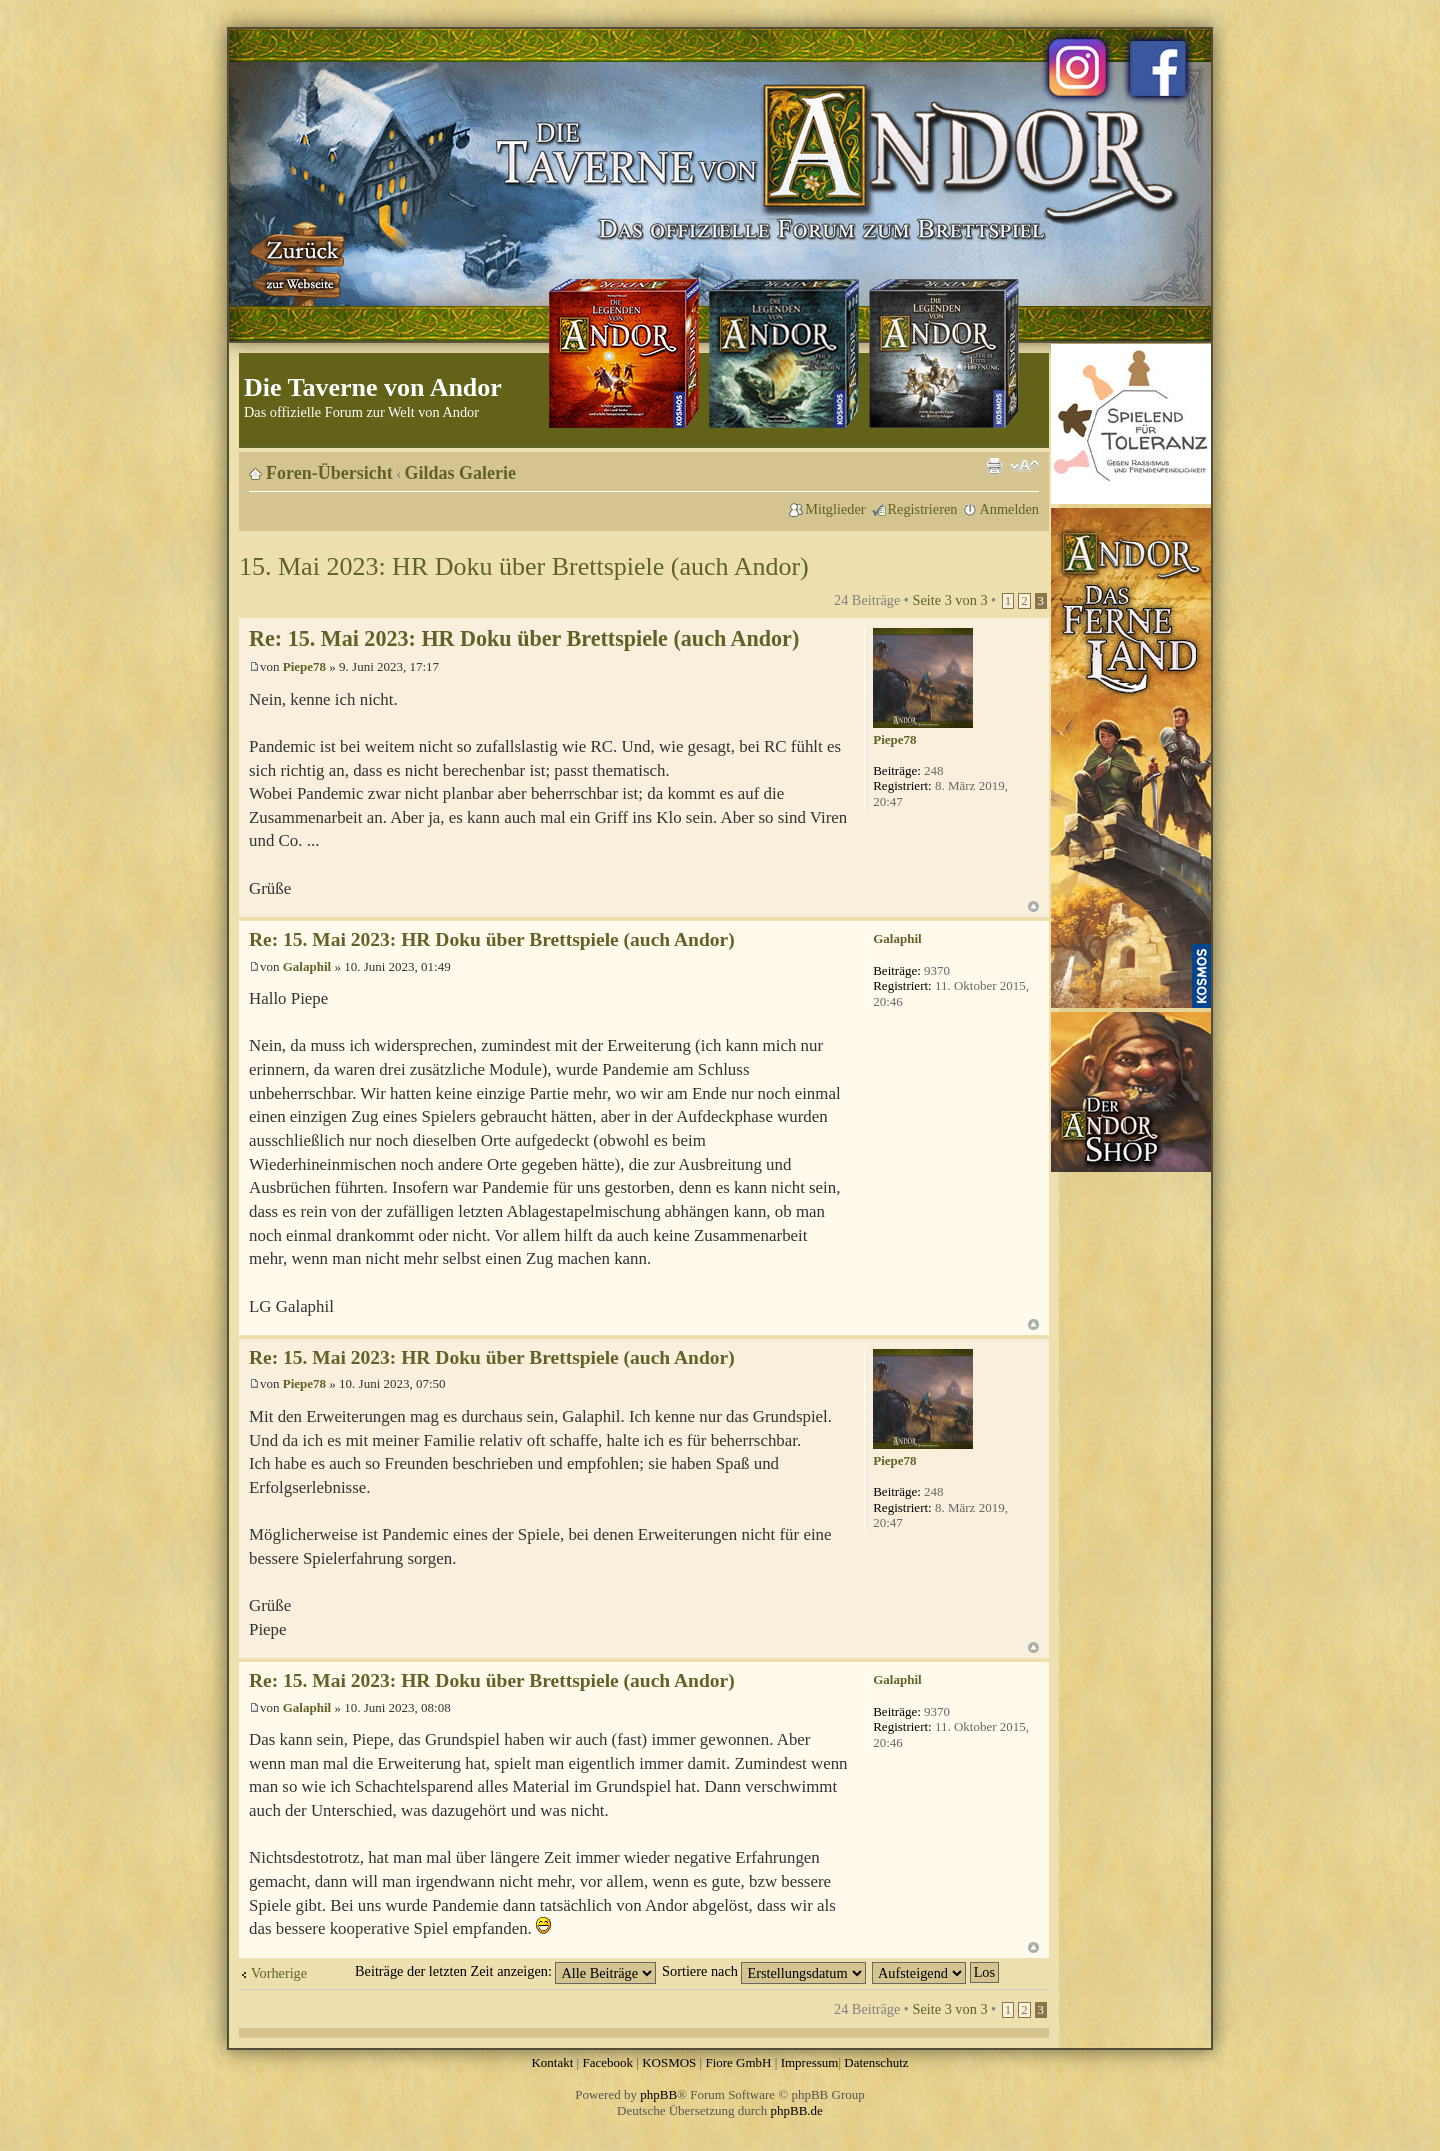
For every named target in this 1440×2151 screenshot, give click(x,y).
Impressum (810, 2062)
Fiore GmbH (738, 2062)
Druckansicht (994, 466)
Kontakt (552, 2062)
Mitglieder (835, 509)
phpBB (658, 2094)
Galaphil (307, 966)
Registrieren (923, 509)
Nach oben (1033, 906)
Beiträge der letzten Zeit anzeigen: (505, 1971)
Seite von (949, 600)
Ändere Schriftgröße (1024, 466)
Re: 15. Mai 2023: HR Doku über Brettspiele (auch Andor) (524, 638)
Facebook (607, 2062)
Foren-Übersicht (329, 473)
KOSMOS (669, 2062)
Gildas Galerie (461, 473)
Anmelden (1009, 509)
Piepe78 (304, 666)
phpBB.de (797, 2110)
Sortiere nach (764, 1971)
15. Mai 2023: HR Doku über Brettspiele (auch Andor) (524, 566)
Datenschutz (876, 2062)
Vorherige (279, 1973)
